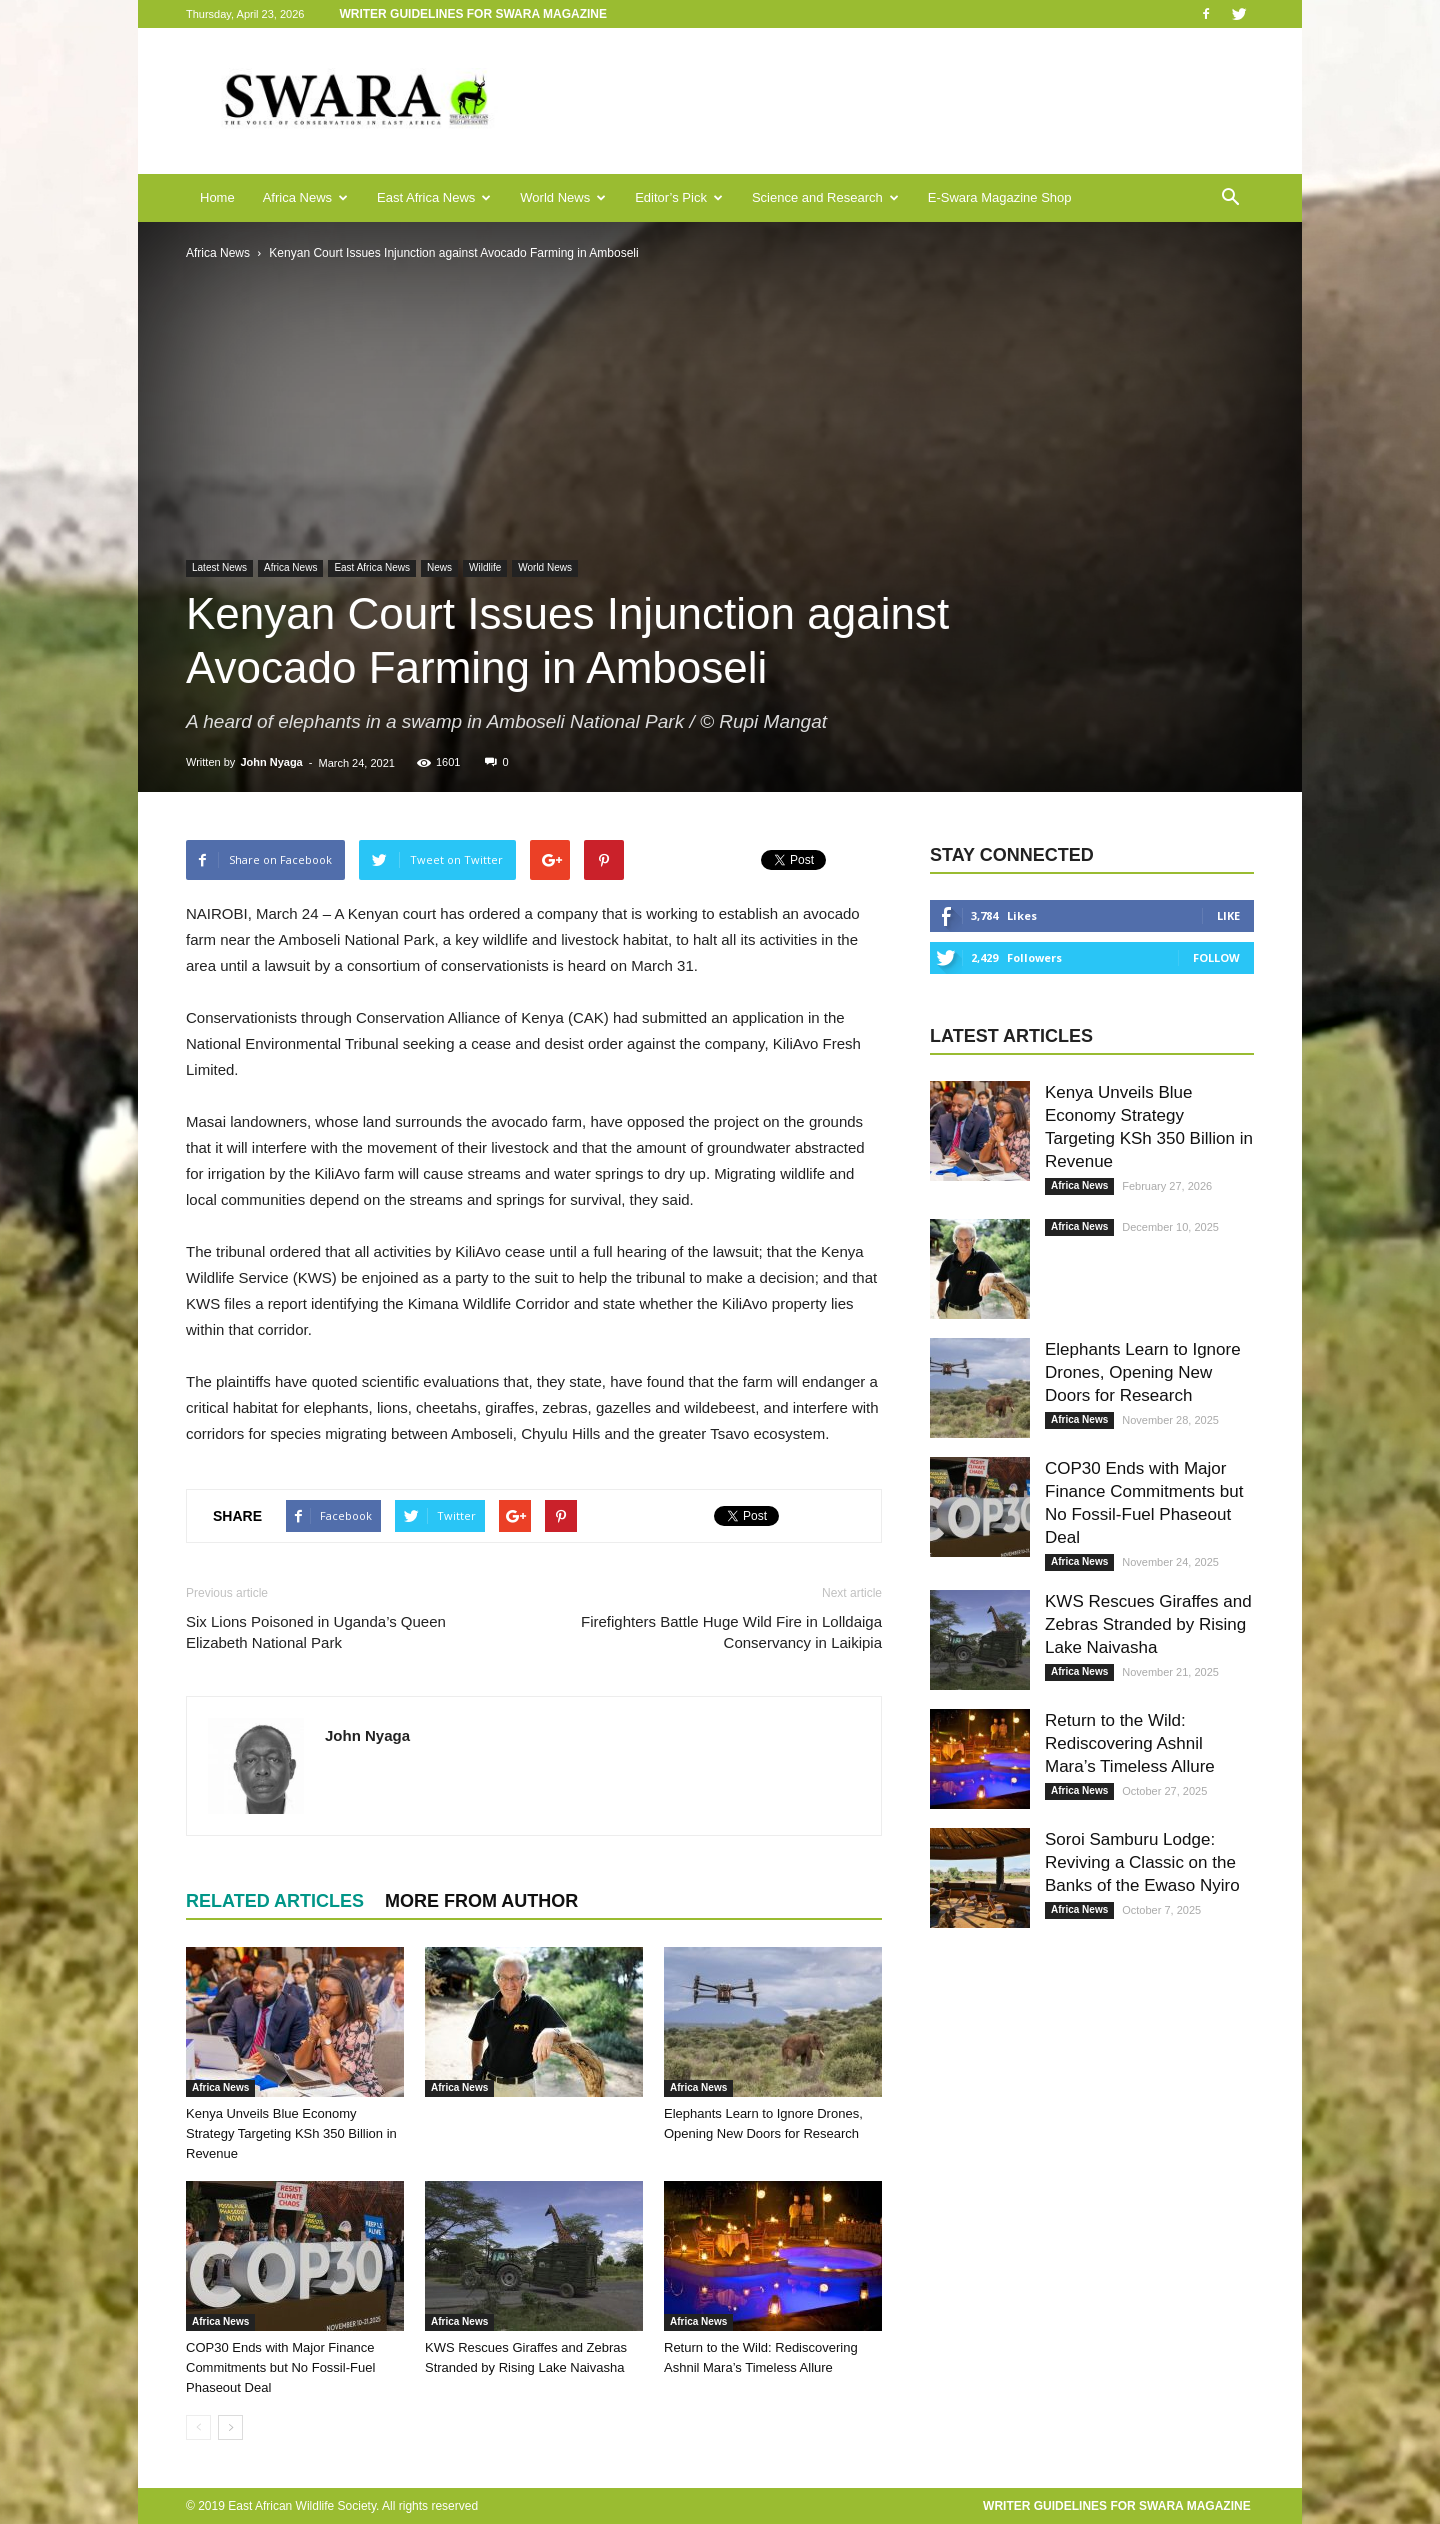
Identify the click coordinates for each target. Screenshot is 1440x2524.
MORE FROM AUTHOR (481, 1901)
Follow (1216, 957)
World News (563, 197)
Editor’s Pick (679, 197)
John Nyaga (271, 762)
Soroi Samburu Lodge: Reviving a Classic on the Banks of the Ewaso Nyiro (1142, 1862)
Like (1228, 915)
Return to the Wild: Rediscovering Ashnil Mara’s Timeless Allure (1130, 1743)
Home (217, 197)
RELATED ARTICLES (275, 1901)
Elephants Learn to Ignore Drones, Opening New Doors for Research (1143, 1372)
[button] (1230, 198)
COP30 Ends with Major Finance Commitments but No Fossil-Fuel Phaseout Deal (280, 2367)
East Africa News (434, 197)
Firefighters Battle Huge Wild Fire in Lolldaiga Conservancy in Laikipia (731, 1632)
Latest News (219, 567)
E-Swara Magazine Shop (1000, 197)
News (439, 567)
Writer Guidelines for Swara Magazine (474, 14)
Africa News (305, 197)
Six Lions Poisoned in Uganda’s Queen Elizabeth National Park (316, 1632)
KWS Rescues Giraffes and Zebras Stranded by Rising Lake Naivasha (1148, 1624)
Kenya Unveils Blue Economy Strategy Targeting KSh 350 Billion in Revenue (291, 2133)
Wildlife (485, 567)
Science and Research (825, 197)
